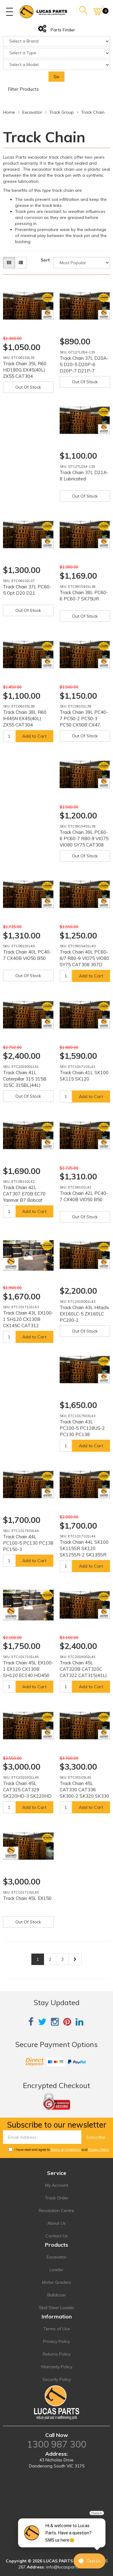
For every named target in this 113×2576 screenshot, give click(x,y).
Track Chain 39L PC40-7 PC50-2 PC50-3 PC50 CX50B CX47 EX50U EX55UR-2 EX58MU (84, 724)
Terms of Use (56, 2328)
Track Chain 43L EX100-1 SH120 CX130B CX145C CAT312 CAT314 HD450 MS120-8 (28, 1325)
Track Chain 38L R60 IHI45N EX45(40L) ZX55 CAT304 (24, 718)
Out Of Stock (28, 387)
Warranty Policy (56, 2366)
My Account (56, 2185)
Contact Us (57, 2236)
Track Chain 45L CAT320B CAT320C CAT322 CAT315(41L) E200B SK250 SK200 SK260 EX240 (83, 1675)
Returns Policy (57, 2354)
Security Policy (56, 2379)
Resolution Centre (56, 2210)
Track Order (56, 2198)
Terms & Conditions (66, 2149)
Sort (45, 260)
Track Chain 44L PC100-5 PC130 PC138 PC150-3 (28, 1543)
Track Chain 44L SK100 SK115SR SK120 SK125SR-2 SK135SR (84, 1548)
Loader (56, 2269)
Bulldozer (56, 2295)
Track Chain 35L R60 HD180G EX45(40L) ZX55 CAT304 (24, 370)
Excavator (57, 2257)
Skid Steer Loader (56, 2307)
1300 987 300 (56, 2444)
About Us (56, 2223)
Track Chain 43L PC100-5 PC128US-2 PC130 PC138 (82, 1428)
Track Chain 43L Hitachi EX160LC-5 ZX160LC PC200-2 (84, 1314)
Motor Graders (56, 2282)
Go (56, 76)
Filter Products (23, 89)
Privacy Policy (98, 2149)
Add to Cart (34, 736)
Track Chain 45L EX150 (27, 1898)
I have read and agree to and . (59, 2149)
